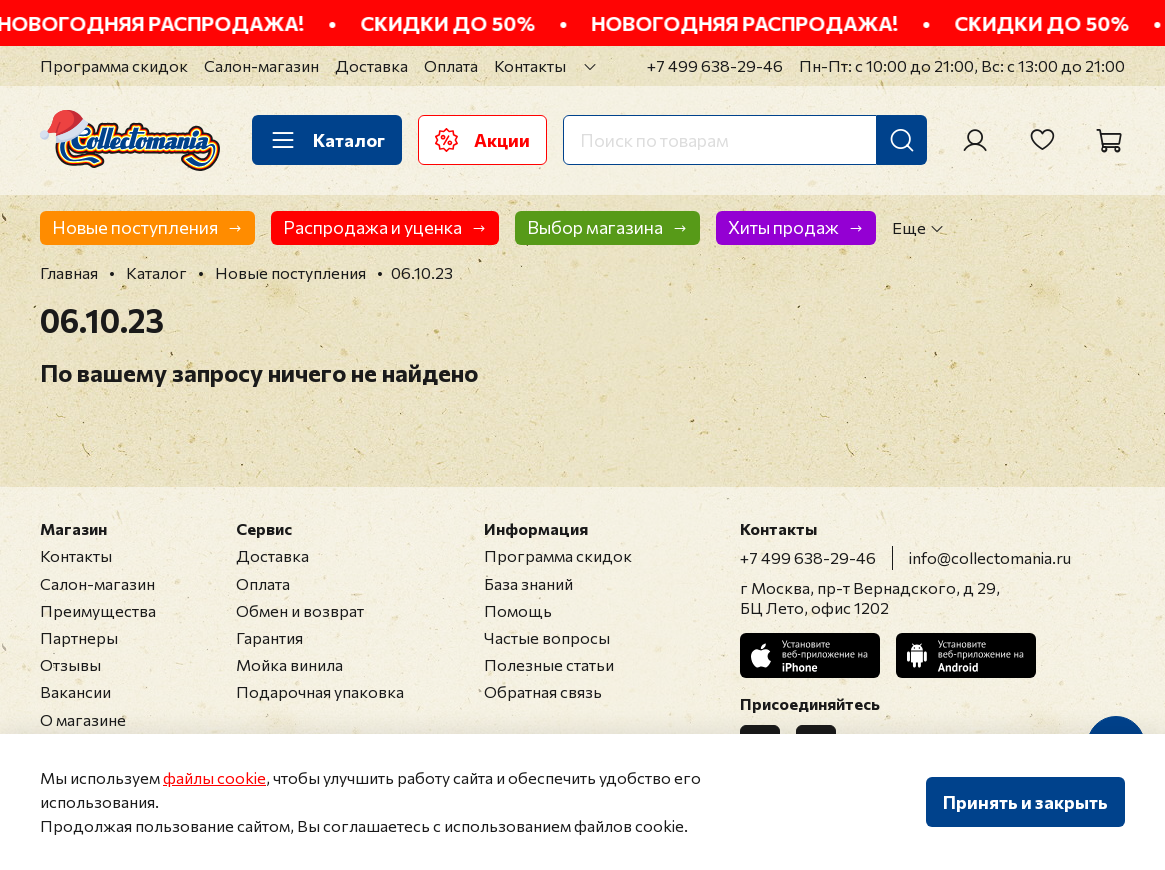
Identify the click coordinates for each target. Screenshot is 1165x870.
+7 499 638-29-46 (715, 65)
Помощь (518, 610)
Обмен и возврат (300, 610)
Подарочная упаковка (320, 691)
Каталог (327, 140)
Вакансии (75, 691)
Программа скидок (114, 65)
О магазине (83, 719)
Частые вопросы (547, 637)
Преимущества (98, 610)
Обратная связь (543, 691)
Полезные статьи (549, 664)
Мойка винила (289, 664)
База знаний (528, 583)
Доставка (371, 65)
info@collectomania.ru (990, 557)
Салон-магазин (261, 65)
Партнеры (79, 637)
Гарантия (269, 637)
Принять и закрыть (1025, 802)
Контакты (530, 65)
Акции (482, 140)
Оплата (451, 65)
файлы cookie (214, 777)
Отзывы (70, 664)
